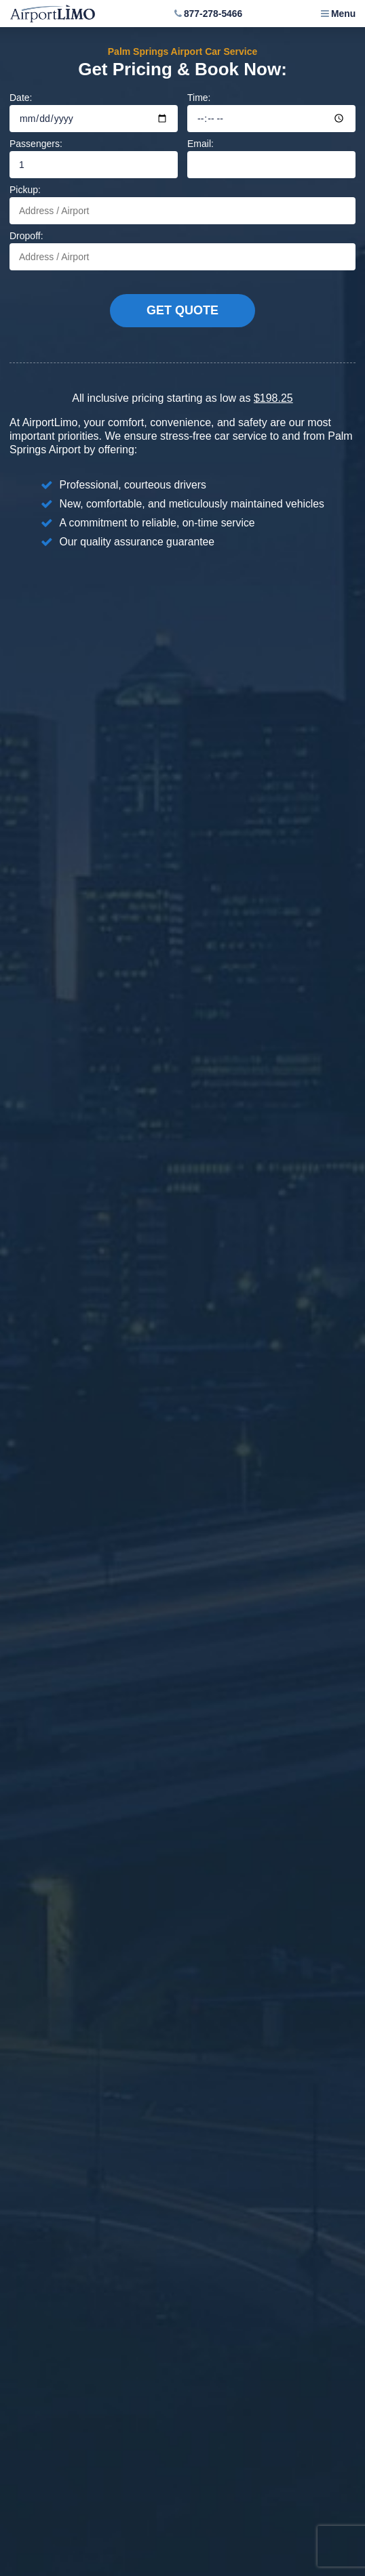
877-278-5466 (213, 13)
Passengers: (93, 158)
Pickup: (182, 204)
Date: (93, 112)
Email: (271, 158)
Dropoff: (182, 250)
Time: (271, 112)
